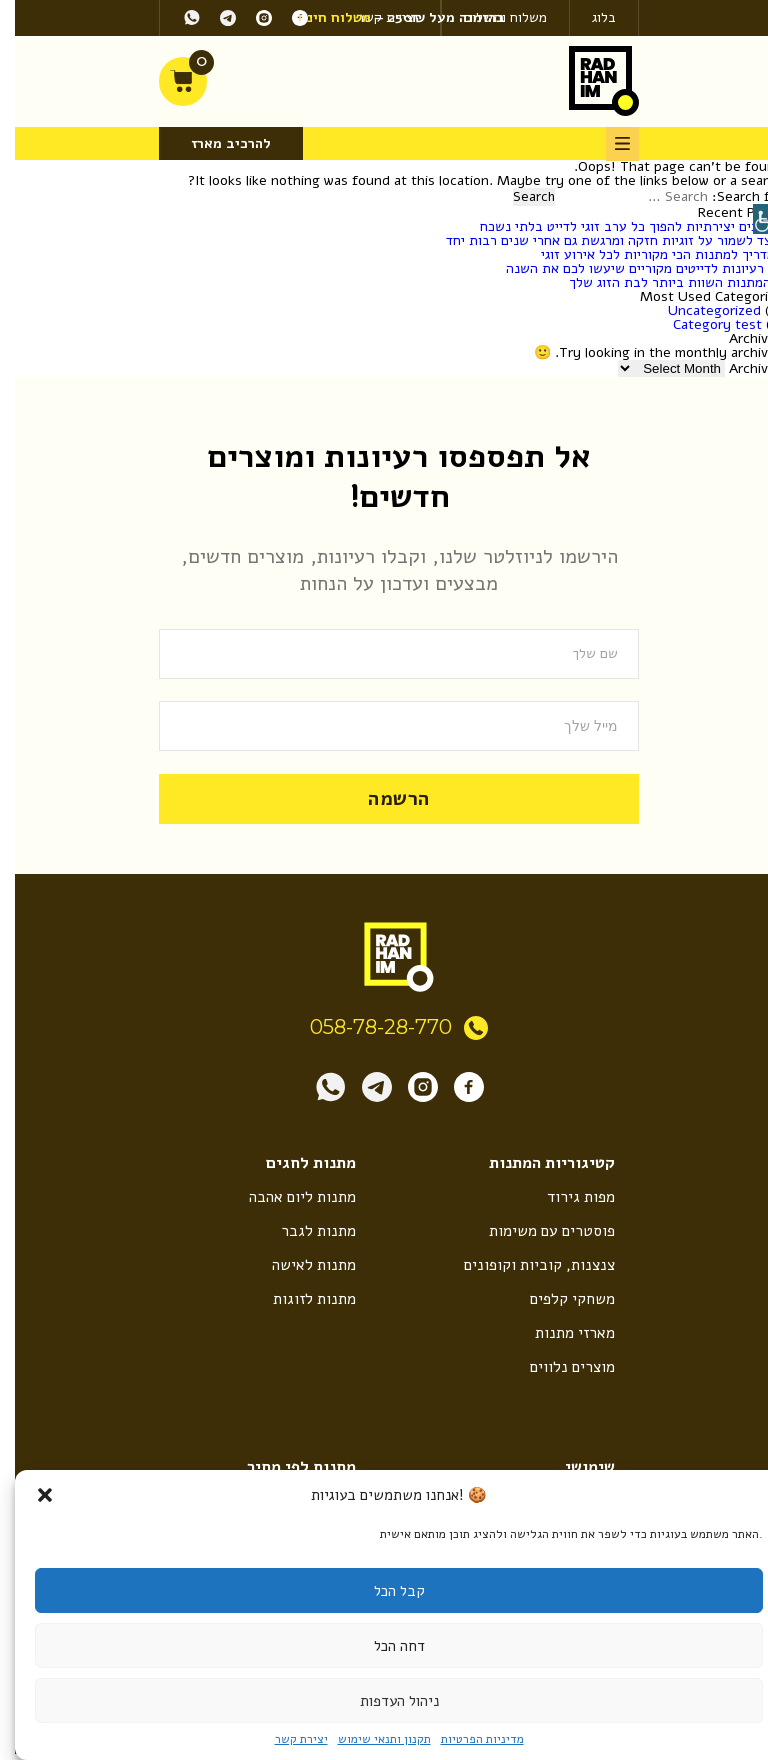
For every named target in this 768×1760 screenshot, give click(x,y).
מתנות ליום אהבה (286, 1196)
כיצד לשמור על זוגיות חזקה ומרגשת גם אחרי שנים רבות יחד (599, 240)
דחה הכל (384, 1646)
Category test (702, 324)
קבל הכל (384, 1591)
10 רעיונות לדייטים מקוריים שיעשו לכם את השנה (629, 268)
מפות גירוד (565, 1196)
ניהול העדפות (384, 1701)
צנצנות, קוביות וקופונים (522, 1265)
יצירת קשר (286, 1739)
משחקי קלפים (556, 1299)
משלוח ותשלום (490, 17)
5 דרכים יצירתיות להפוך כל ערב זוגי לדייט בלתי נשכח (616, 226)
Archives (741, 368)
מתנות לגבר (303, 1230)
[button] (30, 1495)
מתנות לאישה (298, 1265)
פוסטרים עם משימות (535, 1230)
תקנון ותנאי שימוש (369, 1739)
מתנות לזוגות (298, 1299)
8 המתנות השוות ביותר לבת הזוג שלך (661, 282)
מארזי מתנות (559, 1334)
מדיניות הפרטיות (467, 1739)
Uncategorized (699, 310)
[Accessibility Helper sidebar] (753, 219)
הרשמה (384, 797)
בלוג (589, 17)
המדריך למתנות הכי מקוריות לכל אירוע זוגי (647, 254)
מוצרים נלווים (555, 1369)
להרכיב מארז (216, 143)
